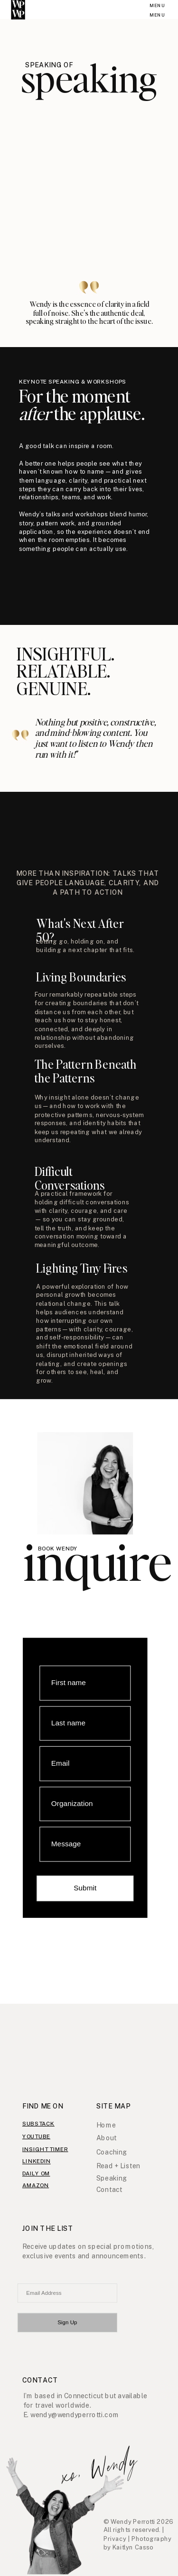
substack (38, 2123)
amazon (35, 2185)
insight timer (45, 2148)
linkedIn (36, 2160)
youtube (36, 2136)
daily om (36, 2173)
